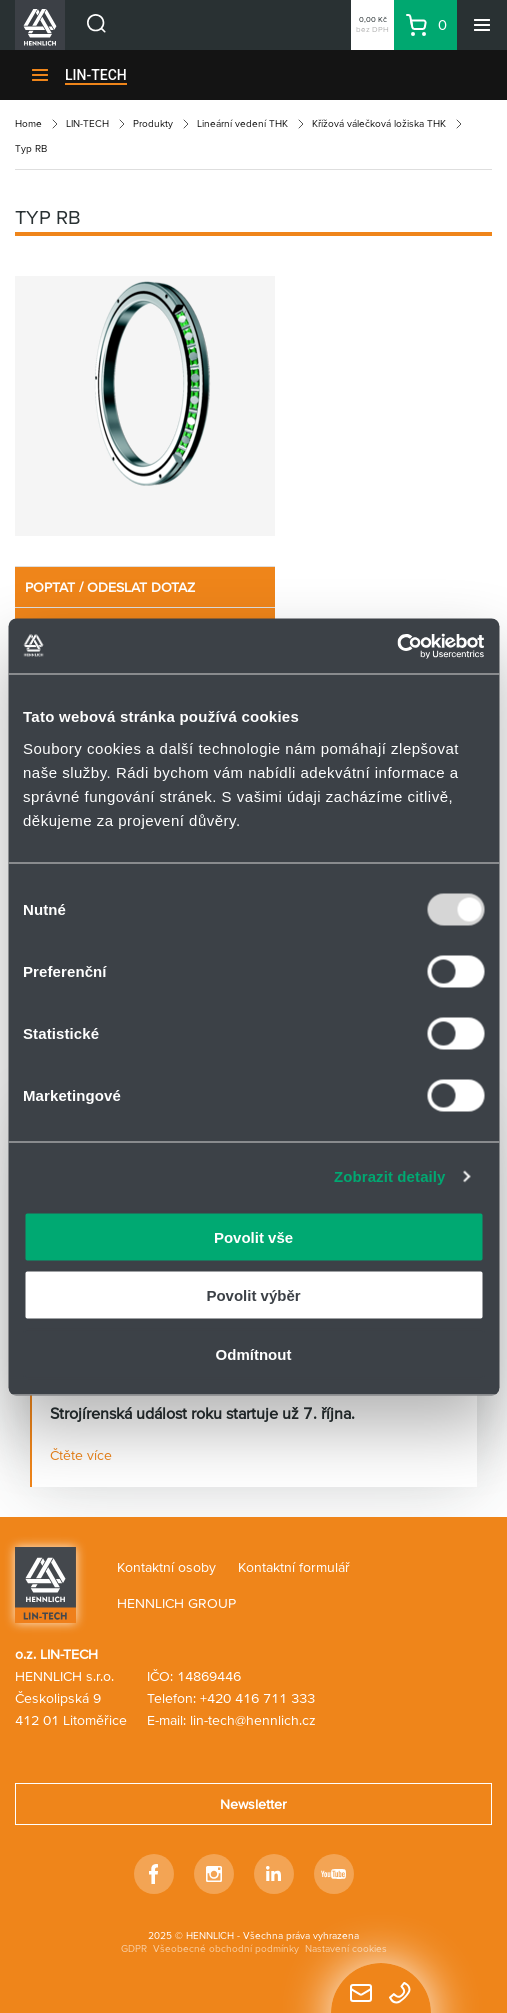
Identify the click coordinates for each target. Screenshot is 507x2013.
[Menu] (482, 25)
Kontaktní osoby (166, 1567)
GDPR (134, 1948)
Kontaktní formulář (294, 1567)
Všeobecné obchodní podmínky (226, 1948)
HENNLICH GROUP (176, 1603)
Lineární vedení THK (242, 123)
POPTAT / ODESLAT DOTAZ (110, 587)
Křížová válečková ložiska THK (379, 123)
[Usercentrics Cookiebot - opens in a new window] (396, 646)
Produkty (153, 123)
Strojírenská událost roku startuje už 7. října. (202, 1413)
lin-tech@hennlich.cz (253, 1720)
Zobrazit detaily (390, 1176)
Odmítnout (254, 1353)
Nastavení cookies (346, 1948)
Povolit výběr (253, 1295)
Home (28, 123)
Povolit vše (253, 1236)
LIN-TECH (96, 75)
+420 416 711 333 (257, 1698)
